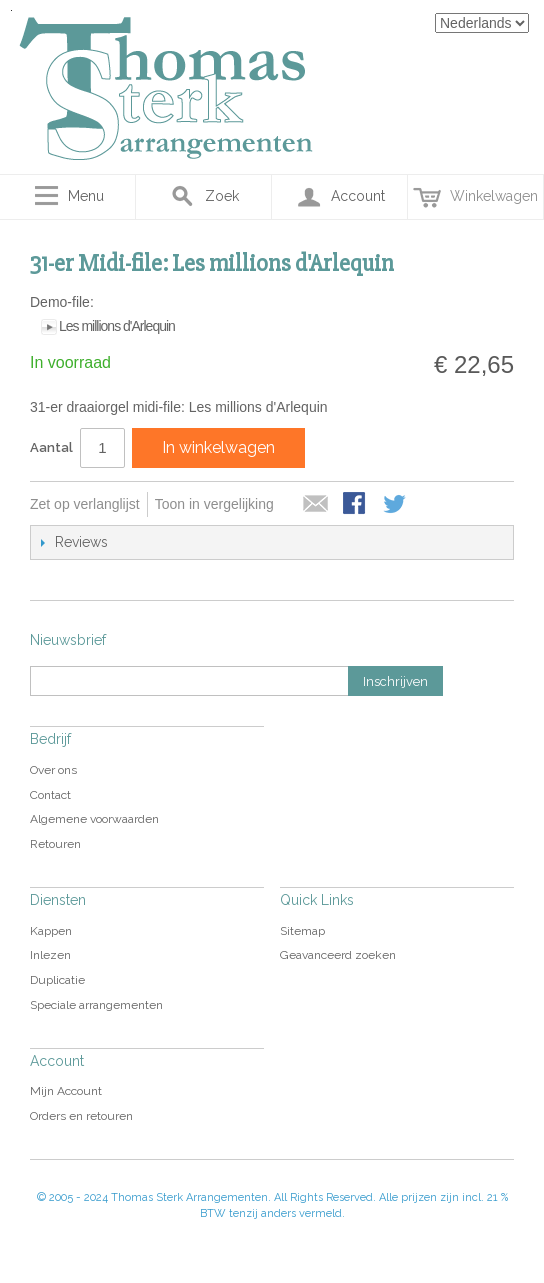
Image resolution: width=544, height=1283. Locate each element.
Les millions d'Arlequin (117, 326)
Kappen (51, 931)
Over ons (53, 770)
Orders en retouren (81, 1116)
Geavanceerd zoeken (338, 955)
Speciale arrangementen (96, 1005)
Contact (50, 795)
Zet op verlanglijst (85, 504)
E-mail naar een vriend (316, 505)
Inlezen (50, 955)
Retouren (55, 844)
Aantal (51, 447)
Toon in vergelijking (214, 504)
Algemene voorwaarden (94, 819)
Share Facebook (356, 505)
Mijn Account (66, 1091)
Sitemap (302, 931)
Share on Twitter (396, 505)
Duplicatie (57, 980)
